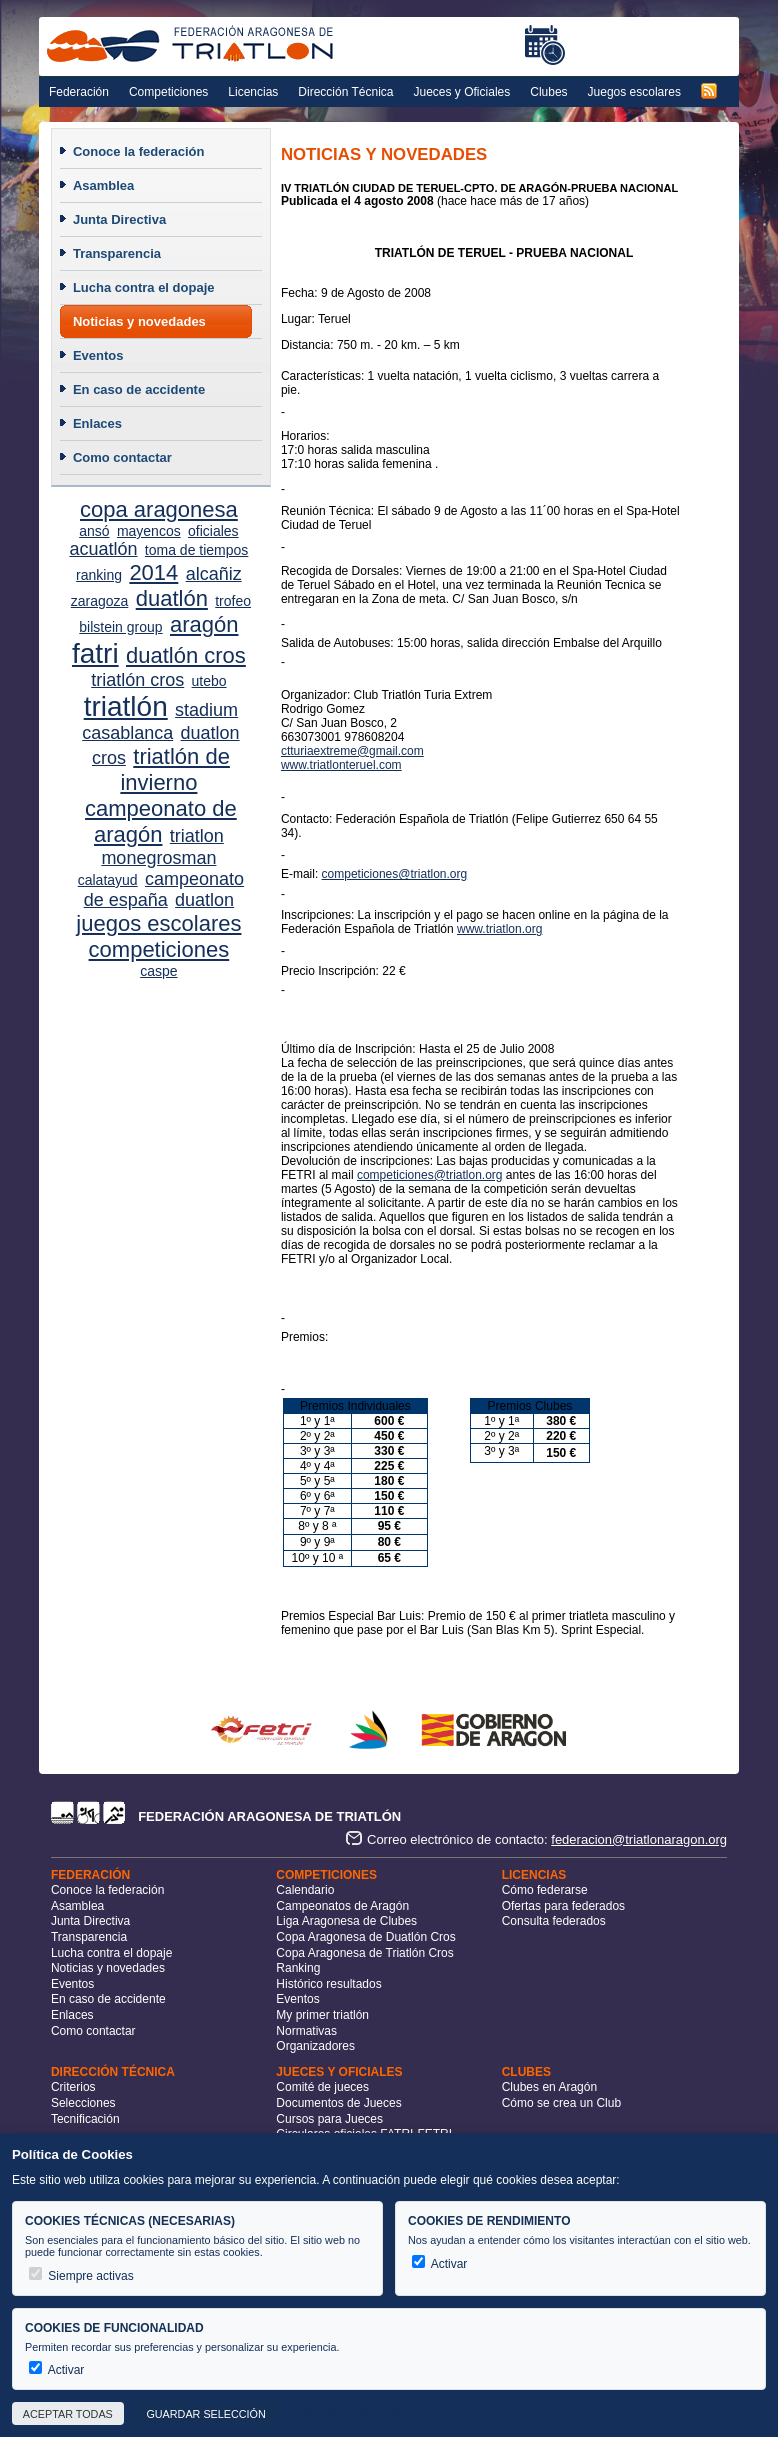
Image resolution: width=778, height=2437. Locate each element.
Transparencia (117, 253)
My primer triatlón (322, 2015)
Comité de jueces (322, 2087)
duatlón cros (186, 655)
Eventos (98, 355)
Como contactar (122, 457)
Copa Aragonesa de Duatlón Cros (365, 1937)
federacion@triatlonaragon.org (639, 1839)
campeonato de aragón (161, 821)
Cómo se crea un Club (561, 2103)
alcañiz (214, 574)
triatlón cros (137, 680)
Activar (439, 2264)
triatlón (126, 706)
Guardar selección (205, 2414)
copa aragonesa (159, 509)
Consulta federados (554, 1921)
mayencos (149, 531)
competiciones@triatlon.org (395, 874)
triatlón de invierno (175, 769)
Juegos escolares (634, 92)
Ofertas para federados (563, 1906)
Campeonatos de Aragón (342, 1906)
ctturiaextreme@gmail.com (352, 751)
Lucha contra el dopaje (144, 287)
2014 (153, 572)
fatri (95, 653)
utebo (209, 681)
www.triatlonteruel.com (341, 765)
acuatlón (103, 549)
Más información (350, 2414)
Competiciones (168, 92)
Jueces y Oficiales (462, 92)
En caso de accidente (139, 389)
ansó (94, 531)
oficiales (213, 531)
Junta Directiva (119, 219)
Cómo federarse (545, 1890)
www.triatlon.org (499, 929)
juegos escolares (158, 923)
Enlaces (97, 423)
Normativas (306, 2031)
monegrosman (158, 858)
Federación (79, 92)
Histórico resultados (328, 1984)
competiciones (159, 949)
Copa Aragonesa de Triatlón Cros (364, 1953)
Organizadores (315, 2046)
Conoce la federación (138, 151)
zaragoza (100, 601)
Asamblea (103, 185)
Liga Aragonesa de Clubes (346, 1921)
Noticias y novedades (139, 321)
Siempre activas (81, 2276)
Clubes (548, 92)
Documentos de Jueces (338, 2103)
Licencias (253, 92)
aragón (204, 624)
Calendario (305, 1890)
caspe (158, 971)
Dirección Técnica (345, 92)
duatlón (172, 598)
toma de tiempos (197, 550)
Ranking (298, 1968)
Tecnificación (85, 2119)
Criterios (73, 2087)
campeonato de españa (164, 889)
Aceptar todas (68, 2414)
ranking (99, 575)
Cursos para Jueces (329, 2119)
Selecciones (83, 2103)
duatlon (204, 900)
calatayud (108, 880)
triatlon (197, 836)
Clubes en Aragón (549, 2087)
